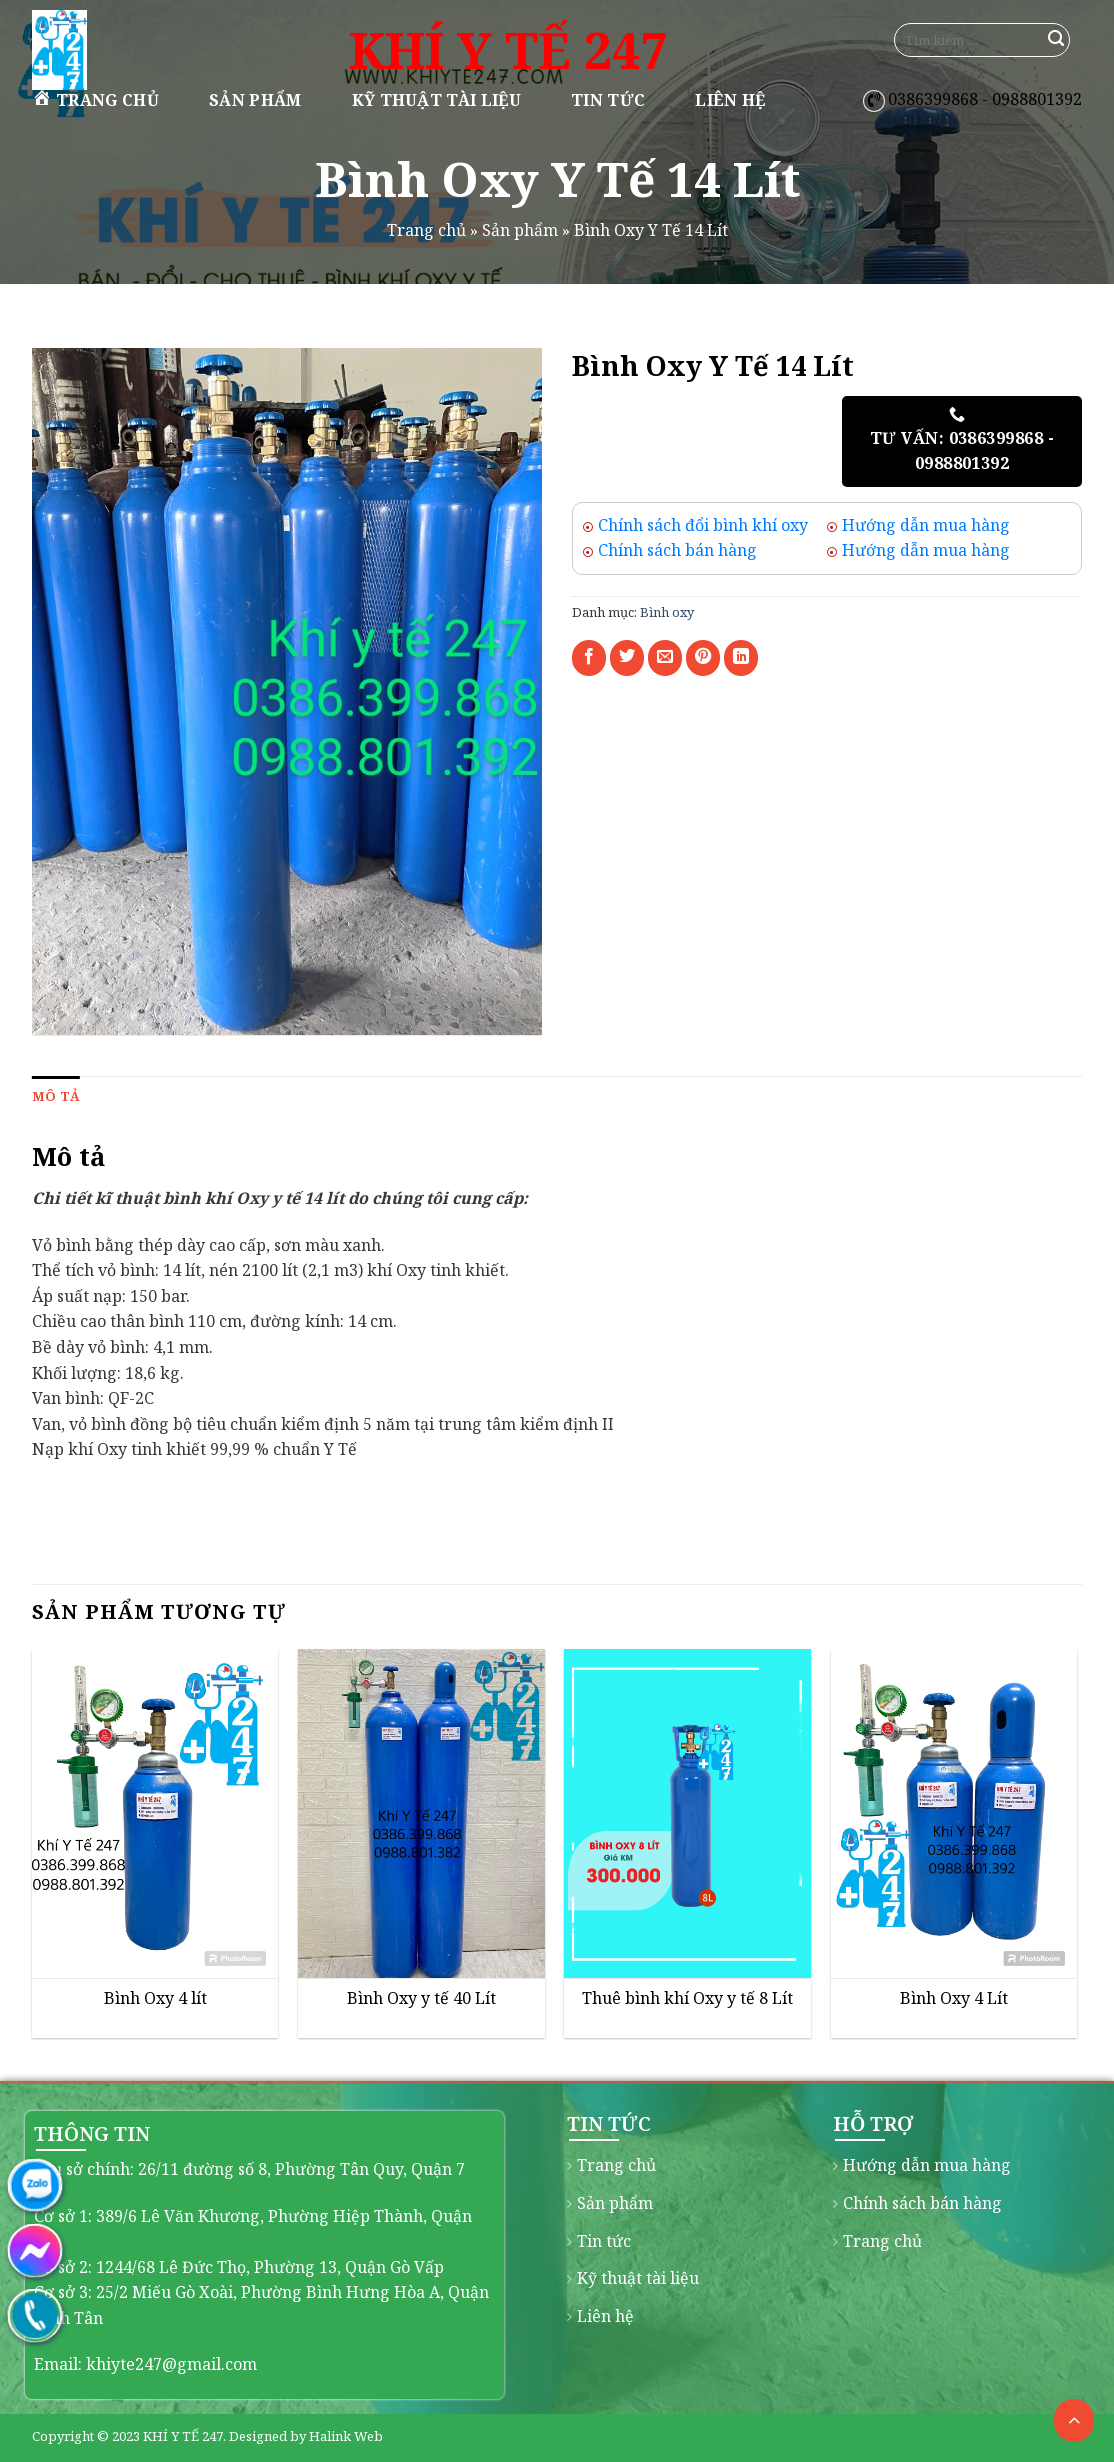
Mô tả (56, 1096)
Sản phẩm (255, 100)
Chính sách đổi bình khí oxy (703, 525)
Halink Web (346, 2436)
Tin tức (608, 100)
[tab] (56, 1096)
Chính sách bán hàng (677, 550)
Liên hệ (730, 100)
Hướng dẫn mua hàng (926, 525)
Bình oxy (667, 612)
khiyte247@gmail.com (171, 2364)
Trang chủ (95, 99)
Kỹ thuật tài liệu (436, 100)
